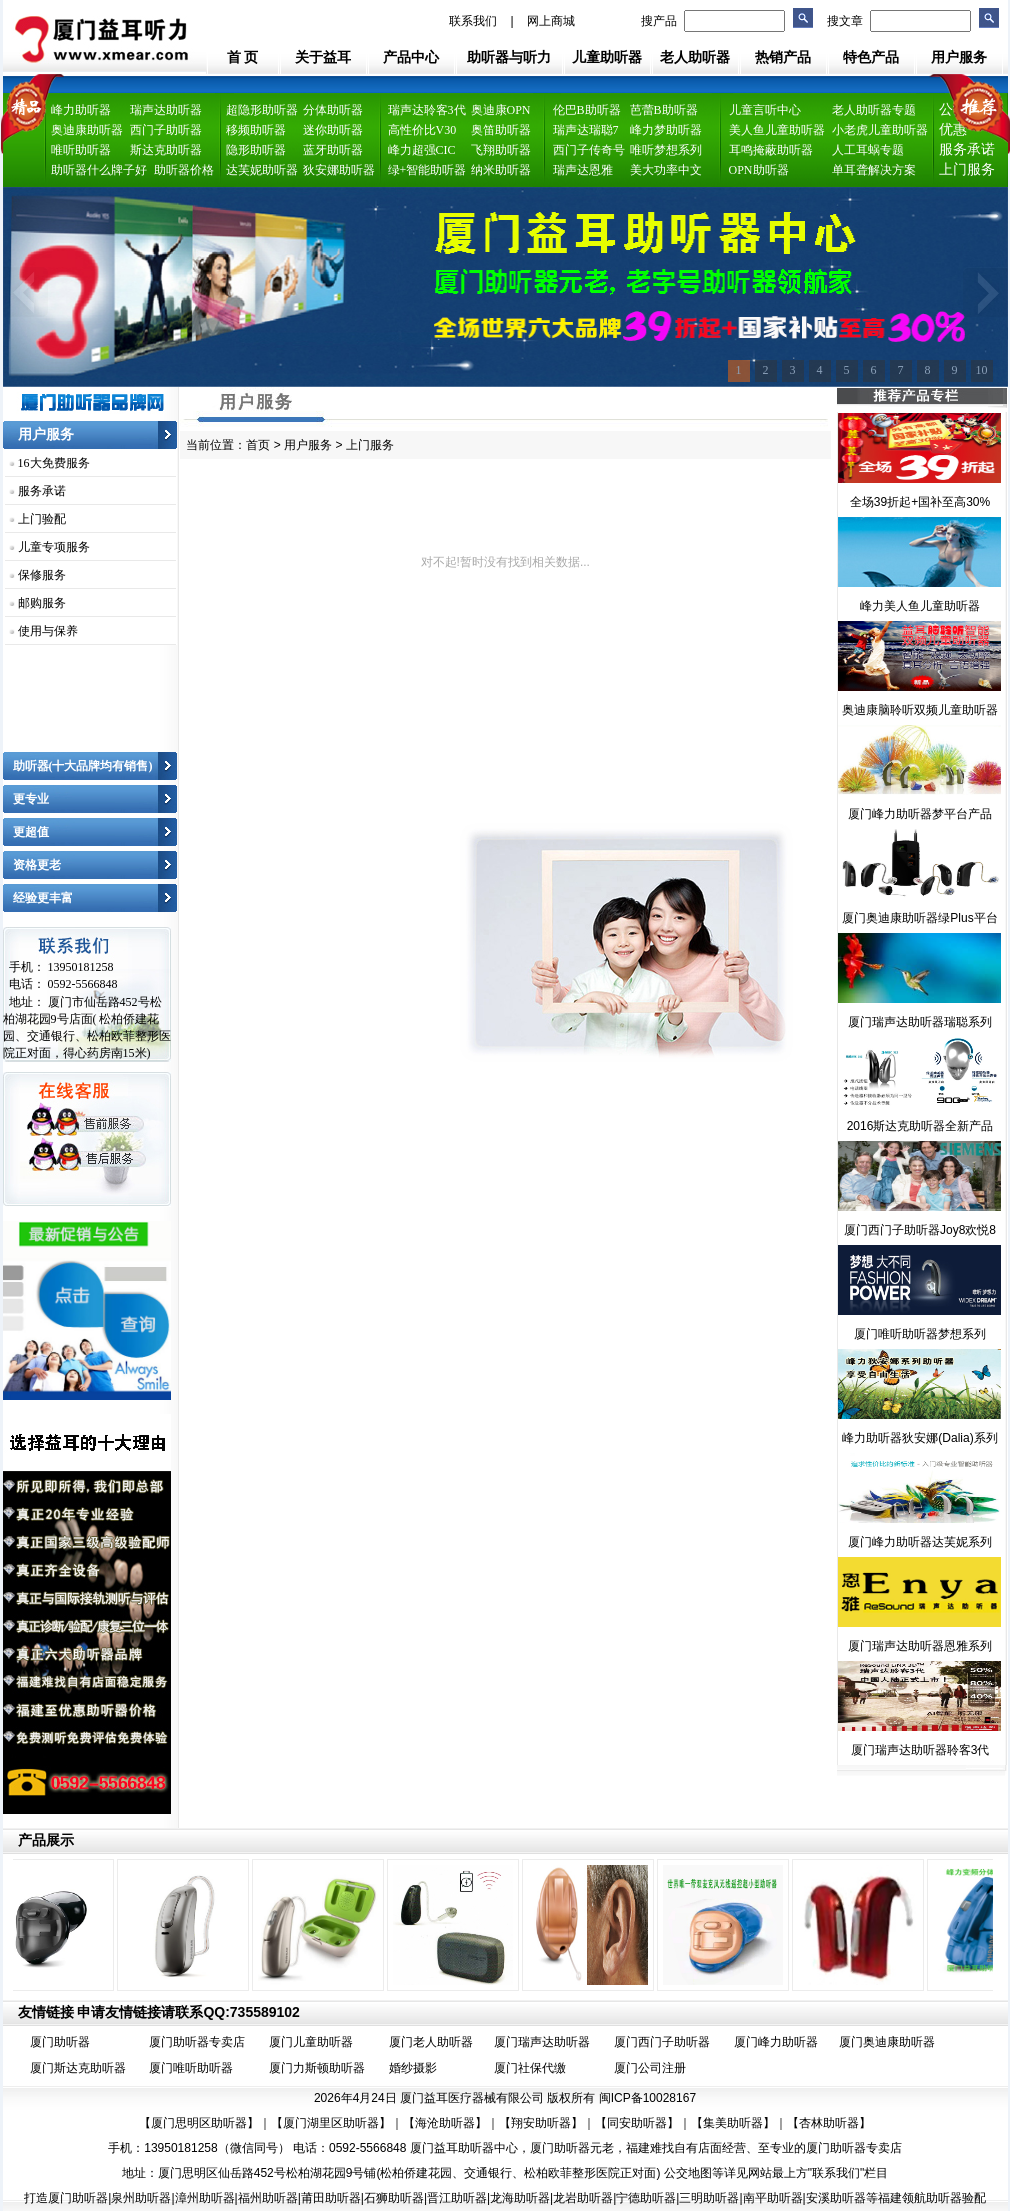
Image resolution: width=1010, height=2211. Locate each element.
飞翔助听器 (501, 150)
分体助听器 (333, 110)
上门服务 (967, 169)
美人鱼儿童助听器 (777, 130)
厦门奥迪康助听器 (887, 2042)
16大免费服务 (54, 463)
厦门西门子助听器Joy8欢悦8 (920, 1230)
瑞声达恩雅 (583, 170)
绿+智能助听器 (427, 170)
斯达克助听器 (166, 150)
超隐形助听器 (262, 110)
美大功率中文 (666, 170)
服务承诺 (42, 491)
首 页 (243, 57)
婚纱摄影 (413, 2068)
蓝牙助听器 (333, 150)
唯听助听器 (81, 150)
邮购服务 (42, 603)
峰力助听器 (81, 110)
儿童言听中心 (765, 110)
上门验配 (42, 519)
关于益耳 (323, 57)
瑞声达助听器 (166, 110)
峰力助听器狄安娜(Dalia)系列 (919, 1438)
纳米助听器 (501, 170)
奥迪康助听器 (87, 130)
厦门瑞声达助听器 (542, 2042)
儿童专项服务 (54, 547)
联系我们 (473, 21)
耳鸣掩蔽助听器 (771, 150)
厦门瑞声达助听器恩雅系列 (920, 1646)
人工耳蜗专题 (868, 150)
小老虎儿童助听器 (880, 130)
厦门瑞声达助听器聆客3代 (920, 1750)
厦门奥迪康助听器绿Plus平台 (919, 918)
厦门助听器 (60, 2042)
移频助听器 (256, 130)
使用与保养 (48, 631)
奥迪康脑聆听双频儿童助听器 (920, 710)
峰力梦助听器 (666, 130)
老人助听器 (695, 57)
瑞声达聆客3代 (427, 110)
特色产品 (871, 57)
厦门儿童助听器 (311, 2042)
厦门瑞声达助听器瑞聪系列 (920, 1022)
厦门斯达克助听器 (78, 2068)
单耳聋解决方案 (874, 170)
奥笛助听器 (501, 130)
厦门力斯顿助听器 (317, 2068)
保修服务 (42, 575)
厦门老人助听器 (431, 2042)
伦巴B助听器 (587, 110)
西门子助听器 (166, 130)
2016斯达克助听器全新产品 (920, 1126)
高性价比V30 (422, 130)
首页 (258, 445)
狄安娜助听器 (339, 170)
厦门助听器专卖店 (197, 2042)
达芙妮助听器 (262, 170)
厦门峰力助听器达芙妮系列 (920, 1542)
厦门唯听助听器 (191, 2068)
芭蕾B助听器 (664, 110)
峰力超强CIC (422, 150)
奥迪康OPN (501, 110)
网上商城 (551, 21)
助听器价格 (184, 170)
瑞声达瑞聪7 (586, 130)
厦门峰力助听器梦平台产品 (920, 814)
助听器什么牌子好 (99, 170)
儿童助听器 (607, 57)
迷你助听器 (333, 130)
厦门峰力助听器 (776, 2042)
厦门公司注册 (650, 2068)
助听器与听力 (509, 57)
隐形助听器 (256, 150)
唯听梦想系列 (666, 150)
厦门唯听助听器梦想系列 (920, 1334)
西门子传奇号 (589, 150)
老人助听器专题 (874, 110)
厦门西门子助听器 (662, 2042)
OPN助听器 (759, 170)
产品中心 (411, 57)
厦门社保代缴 (530, 2068)
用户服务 (959, 57)
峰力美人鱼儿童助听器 (920, 606)
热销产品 (783, 57)
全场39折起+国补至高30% (920, 502)
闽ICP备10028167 (647, 2098)
